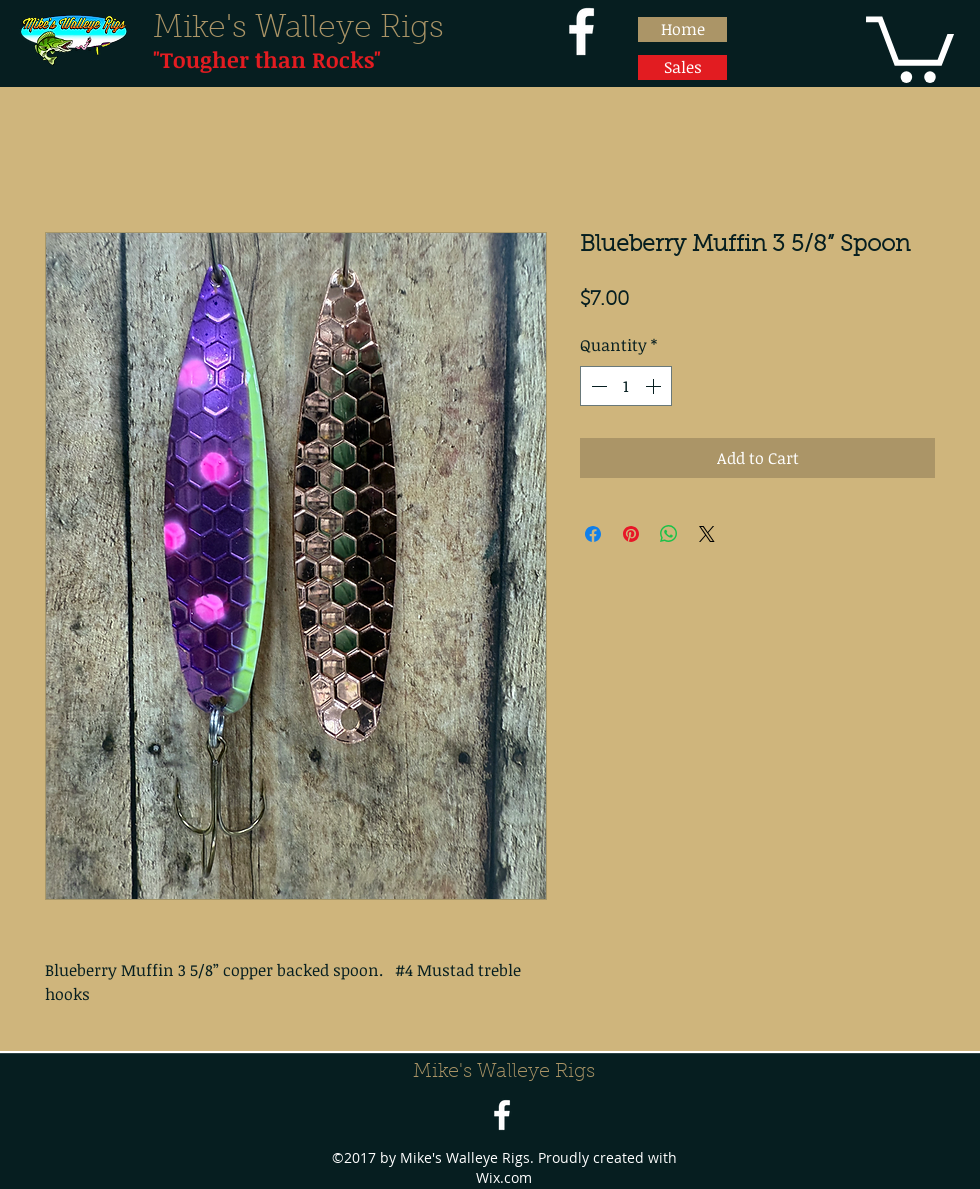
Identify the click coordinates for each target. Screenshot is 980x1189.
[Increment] (655, 386)
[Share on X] (707, 534)
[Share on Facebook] (593, 534)
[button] (910, 46)
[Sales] (682, 67)
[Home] (682, 29)
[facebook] (581, 31)
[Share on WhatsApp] (669, 534)
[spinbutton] (626, 386)
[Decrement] (597, 386)
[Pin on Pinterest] (631, 534)
